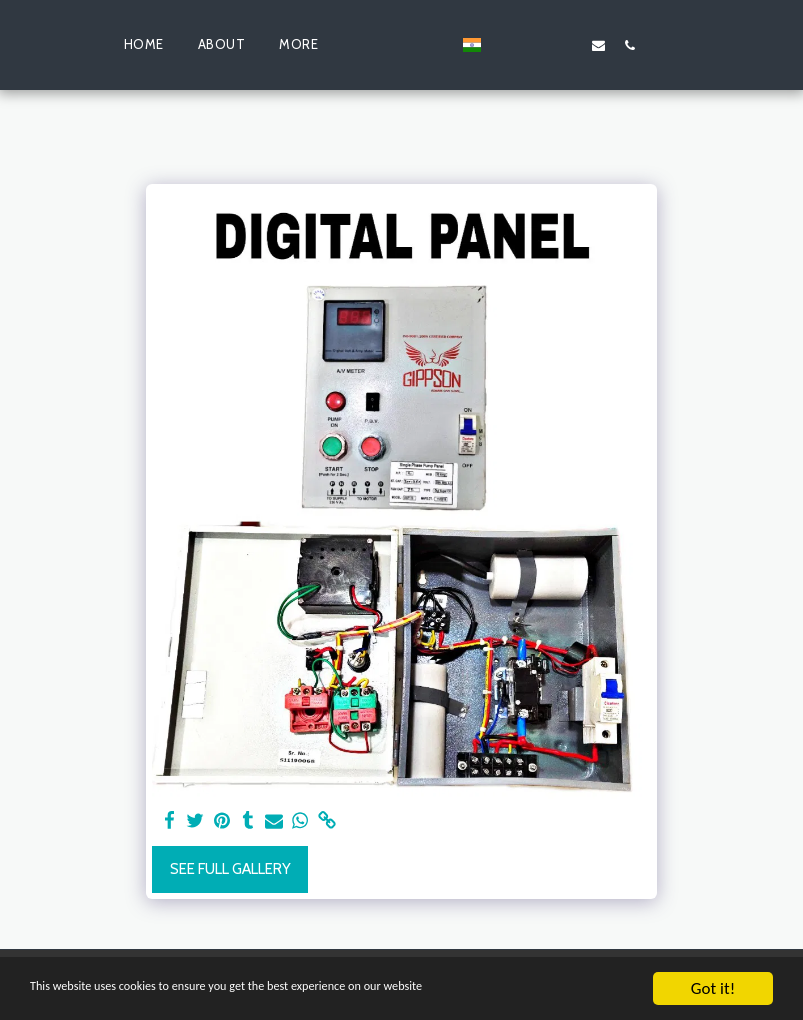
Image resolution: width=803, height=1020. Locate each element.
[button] (536, 45)
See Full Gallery (230, 869)
